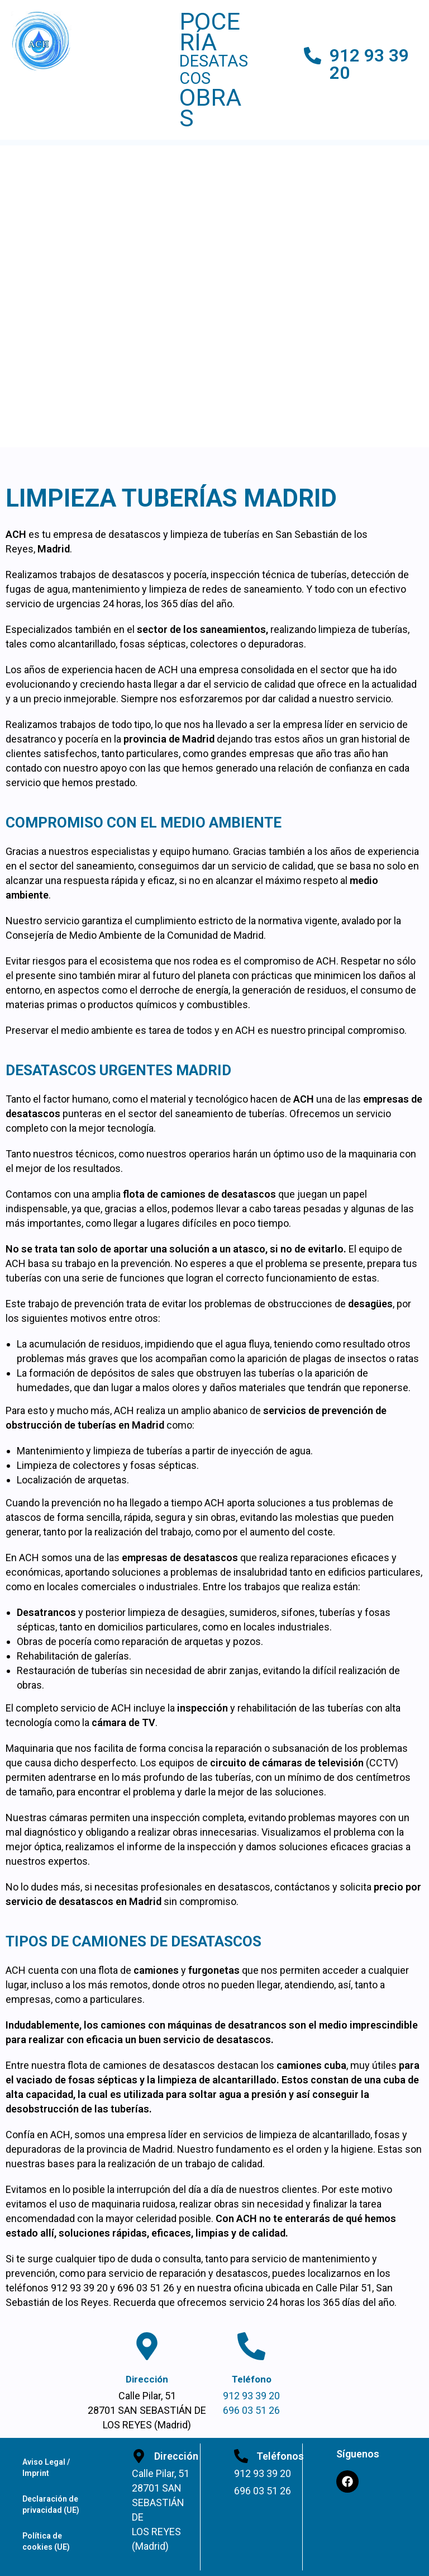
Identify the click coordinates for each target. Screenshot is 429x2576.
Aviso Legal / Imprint (46, 2467)
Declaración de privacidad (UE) (50, 2504)
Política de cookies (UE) (46, 2541)
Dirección (147, 2379)
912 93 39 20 (369, 64)
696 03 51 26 (251, 2410)
